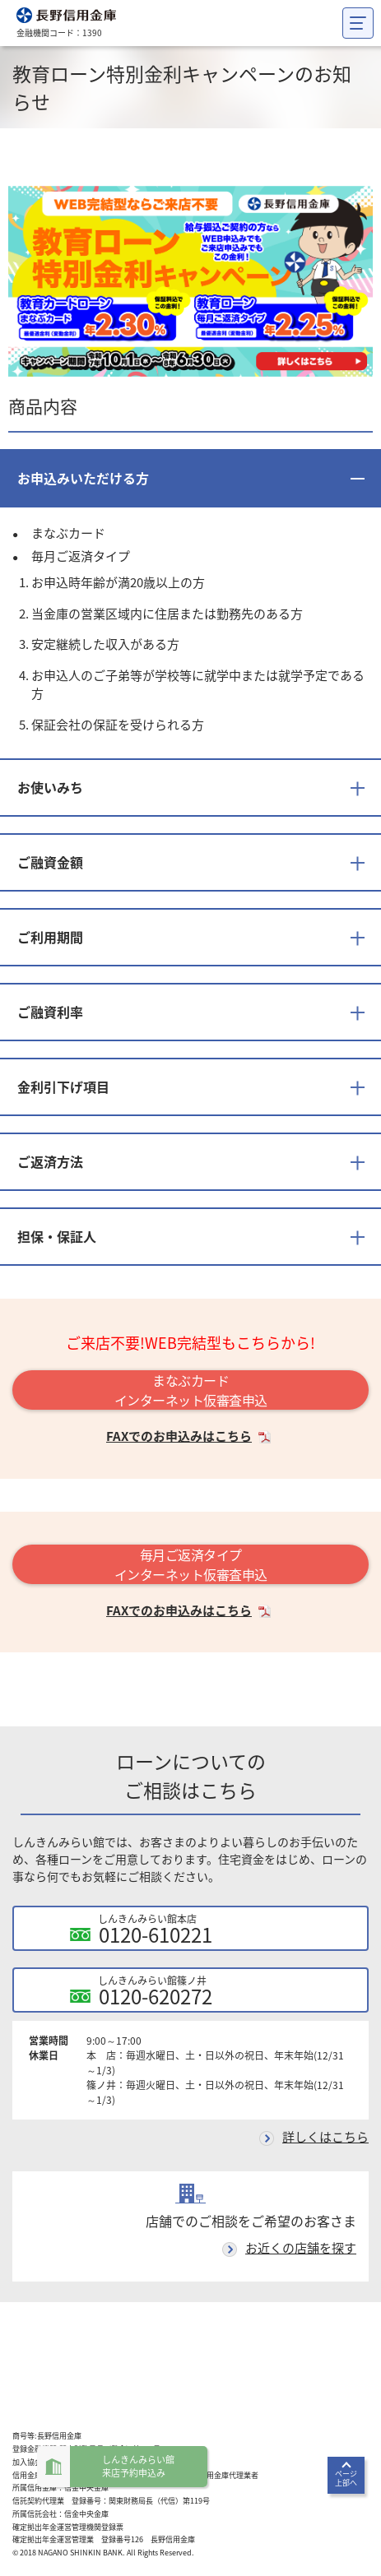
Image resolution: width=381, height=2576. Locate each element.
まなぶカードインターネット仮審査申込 (190, 1390)
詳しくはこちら (325, 2137)
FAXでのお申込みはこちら (179, 1436)
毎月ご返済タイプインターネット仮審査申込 (190, 1564)
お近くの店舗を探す (300, 2248)
